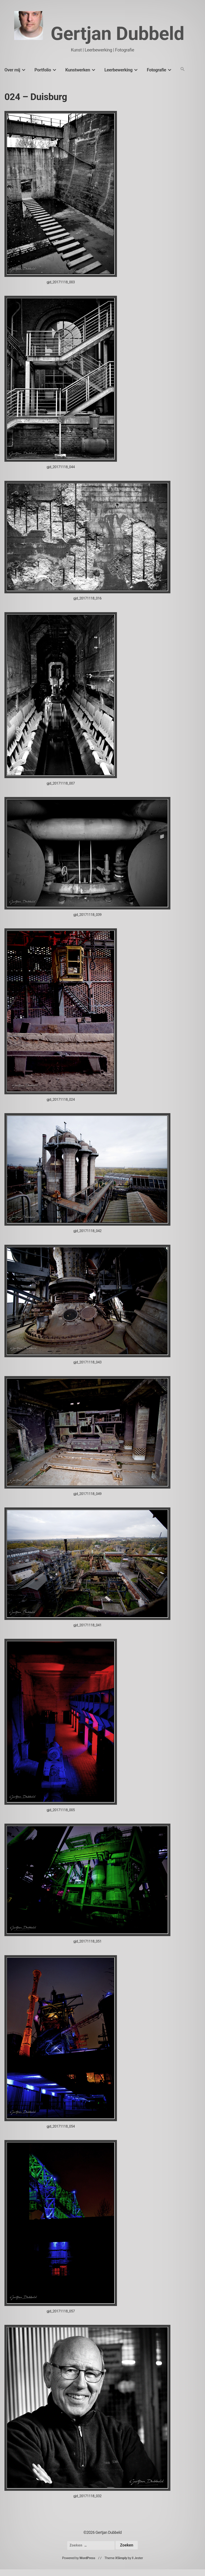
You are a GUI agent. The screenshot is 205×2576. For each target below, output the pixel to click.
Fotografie (156, 70)
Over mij (12, 70)
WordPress (87, 2558)
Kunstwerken (77, 70)
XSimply (121, 2558)
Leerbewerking (118, 70)
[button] (182, 69)
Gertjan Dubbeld (117, 34)
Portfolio (42, 70)
